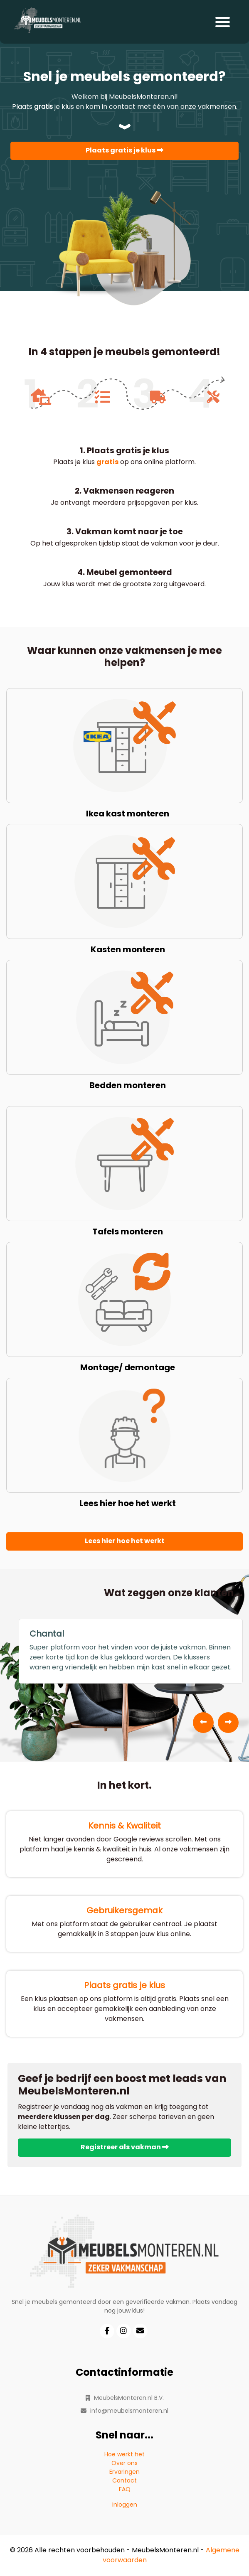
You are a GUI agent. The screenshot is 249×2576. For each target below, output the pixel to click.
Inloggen (124, 2505)
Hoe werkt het (124, 2455)
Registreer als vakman (125, 2147)
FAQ (125, 2490)
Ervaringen (124, 2472)
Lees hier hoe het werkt (125, 1541)
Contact (124, 2481)
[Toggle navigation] (222, 22)
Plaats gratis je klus (124, 151)
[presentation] (203, 1722)
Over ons (124, 2463)
